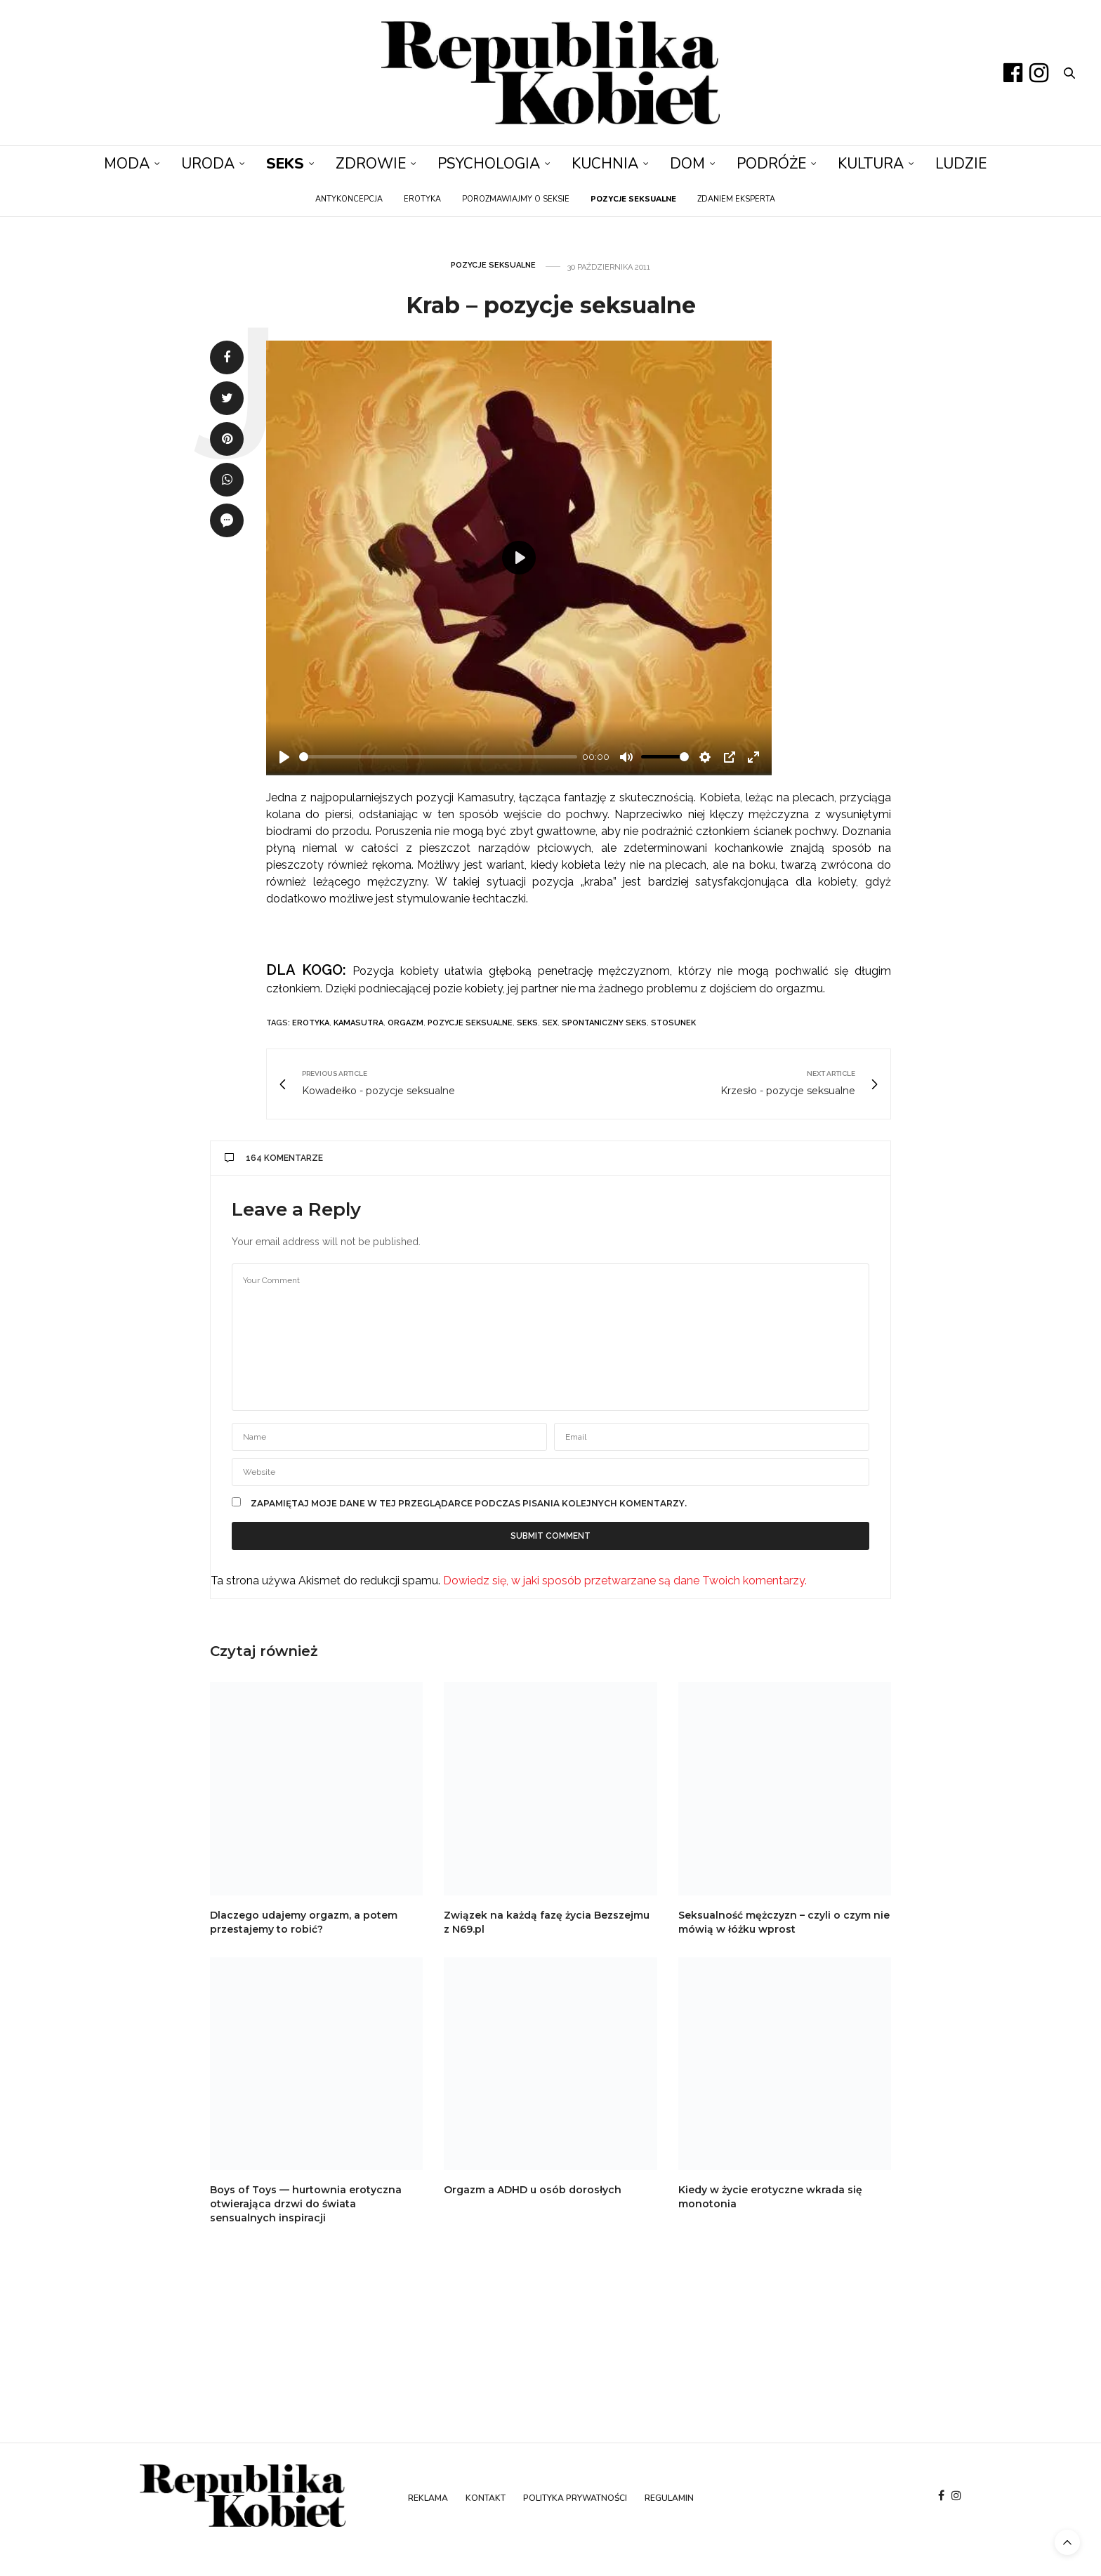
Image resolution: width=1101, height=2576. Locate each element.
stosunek (673, 1022)
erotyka (310, 1022)
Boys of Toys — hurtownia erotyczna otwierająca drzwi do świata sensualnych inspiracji (306, 2203)
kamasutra (358, 1022)
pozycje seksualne (470, 1022)
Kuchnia (605, 163)
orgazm (405, 1022)
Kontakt (486, 2498)
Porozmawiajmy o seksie (515, 199)
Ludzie (961, 163)
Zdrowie (371, 163)
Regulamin (669, 2498)
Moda (127, 163)
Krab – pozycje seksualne (551, 305)
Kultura (871, 163)
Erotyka (422, 199)
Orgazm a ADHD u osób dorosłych (532, 2189)
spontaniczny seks (604, 1022)
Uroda (208, 163)
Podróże (771, 163)
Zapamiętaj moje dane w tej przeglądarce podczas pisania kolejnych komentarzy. (469, 1503)
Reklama (428, 2498)
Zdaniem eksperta (736, 199)
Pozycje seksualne (493, 265)
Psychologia (488, 163)
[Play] (284, 757)
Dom (687, 163)
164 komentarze (274, 1158)
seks (527, 1022)
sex (550, 1022)
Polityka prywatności (575, 2498)
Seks (285, 163)
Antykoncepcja (349, 199)
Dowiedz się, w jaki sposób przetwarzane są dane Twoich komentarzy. (625, 1580)
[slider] (438, 756)
